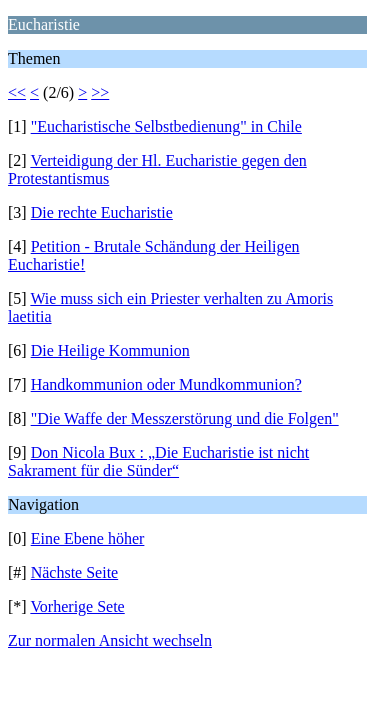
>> (100, 92)
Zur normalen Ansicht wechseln (110, 640)
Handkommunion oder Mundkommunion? (166, 384)
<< (17, 92)
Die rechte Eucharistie (102, 212)
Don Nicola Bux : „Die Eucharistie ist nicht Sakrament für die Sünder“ (158, 461)
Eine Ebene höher (88, 538)
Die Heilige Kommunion (110, 350)
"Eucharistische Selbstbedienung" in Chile (166, 126)
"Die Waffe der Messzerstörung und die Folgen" (185, 418)
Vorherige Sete (77, 606)
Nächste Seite (75, 572)
